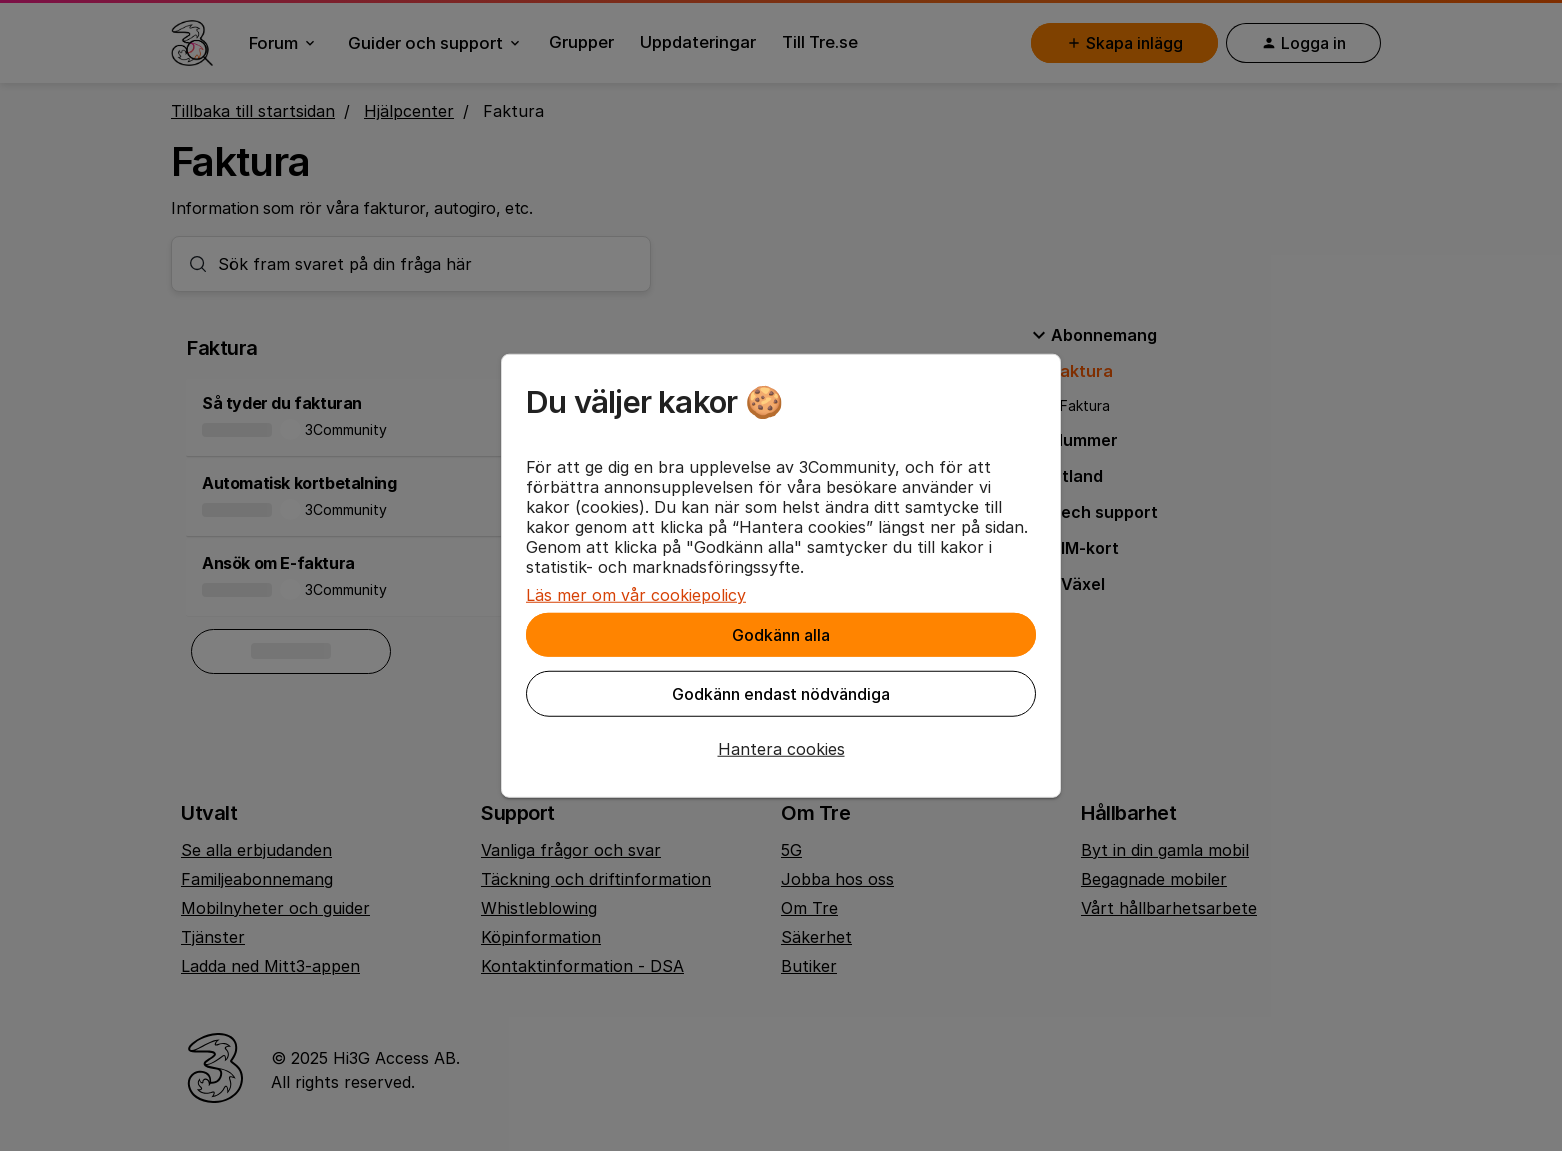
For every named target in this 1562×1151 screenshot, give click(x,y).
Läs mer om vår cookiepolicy (636, 595)
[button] (781, 749)
